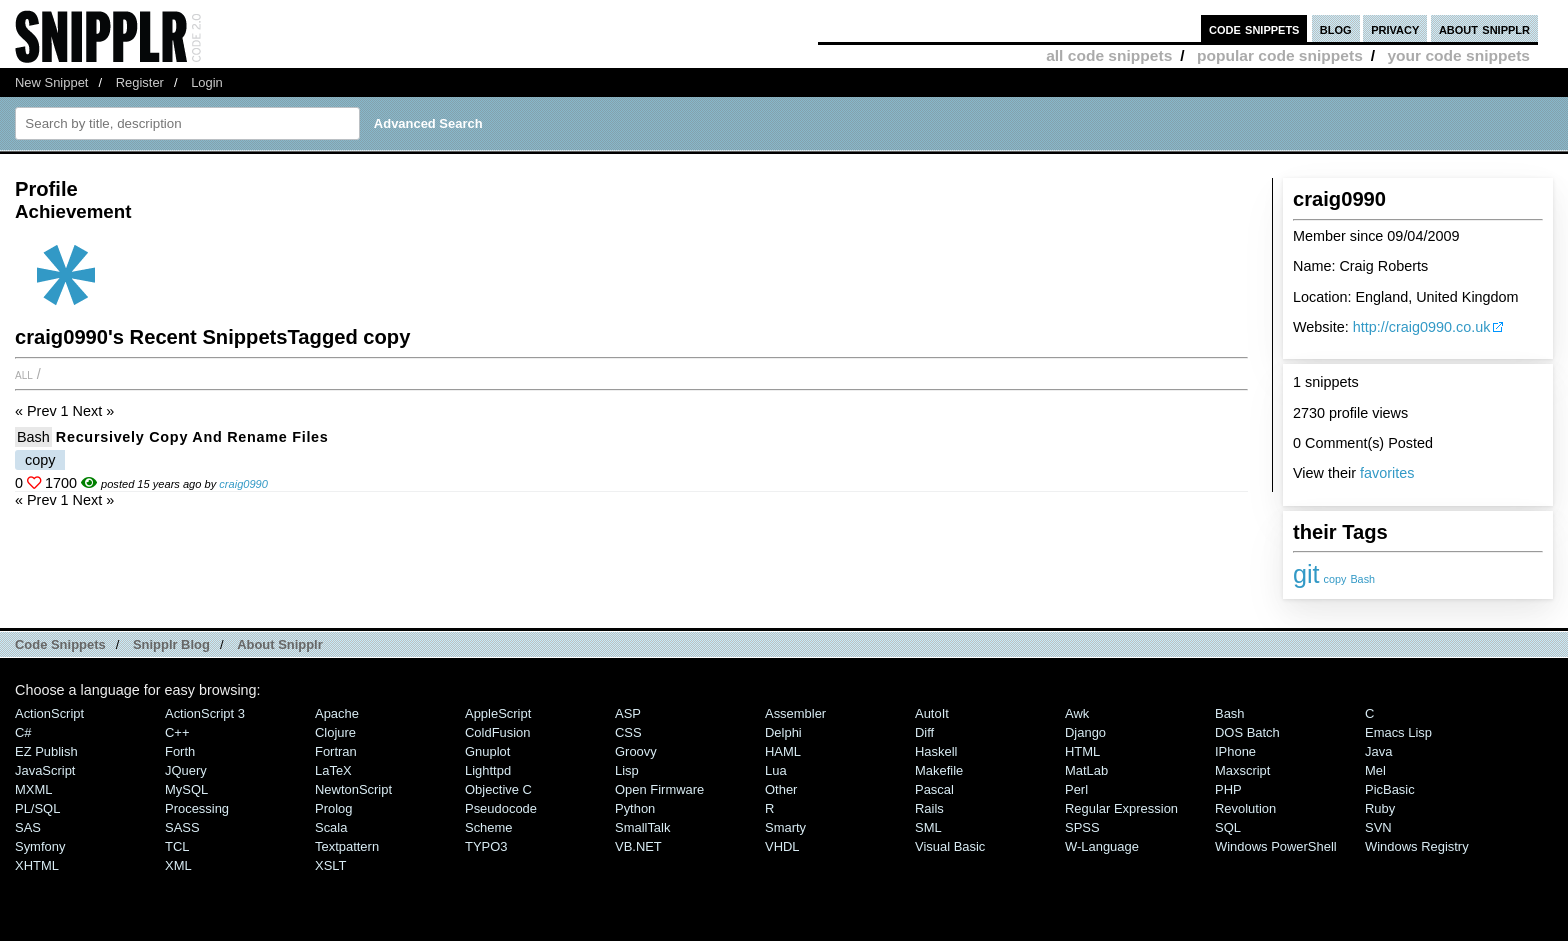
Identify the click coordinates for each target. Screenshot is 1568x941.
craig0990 (243, 484)
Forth (180, 751)
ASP (628, 713)
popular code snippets (1280, 55)
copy (1335, 579)
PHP (1228, 789)
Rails (929, 808)
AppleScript (498, 713)
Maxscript (1242, 770)
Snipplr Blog (171, 644)
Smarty (785, 827)
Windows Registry (1417, 846)
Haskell (936, 751)
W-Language (1102, 846)
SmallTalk (642, 827)
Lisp (627, 770)
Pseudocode (501, 808)
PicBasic (1390, 789)
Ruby (1380, 808)
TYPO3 (486, 846)
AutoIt (932, 713)
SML (928, 827)
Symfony (40, 846)
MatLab (1086, 770)
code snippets (1254, 28)
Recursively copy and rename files (192, 437)
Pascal (934, 789)
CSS (628, 732)
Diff (924, 732)
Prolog (333, 808)
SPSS (1082, 827)
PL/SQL (37, 808)
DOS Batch (1247, 732)
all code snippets (1109, 55)
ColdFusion (498, 732)
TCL (177, 846)
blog (1336, 28)
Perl (1076, 789)
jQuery (186, 770)
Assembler (795, 713)
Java (1378, 751)
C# (23, 732)
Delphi (783, 732)
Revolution (1245, 808)
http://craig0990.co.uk (1422, 327)
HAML (783, 751)
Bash (1362, 579)
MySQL (186, 789)
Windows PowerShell (1276, 846)
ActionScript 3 (205, 713)
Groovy (636, 751)
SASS (182, 827)
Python (635, 808)
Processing (197, 808)
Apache (337, 713)
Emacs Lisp (1398, 732)
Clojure (335, 732)
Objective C (498, 789)
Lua (776, 770)
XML (178, 865)
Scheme (489, 827)
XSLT (330, 865)
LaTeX (333, 770)
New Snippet (51, 82)
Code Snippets (60, 644)
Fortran (336, 751)
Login (207, 82)
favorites (1387, 473)
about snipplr (1484, 28)
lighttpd (488, 770)
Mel (1375, 770)
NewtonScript (353, 789)
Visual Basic (950, 846)
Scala (331, 827)
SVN (1378, 827)
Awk (1077, 713)
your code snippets (1458, 55)
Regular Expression (1121, 808)
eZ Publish (46, 751)
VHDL (782, 846)
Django (1085, 732)
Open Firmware (659, 789)
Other (781, 789)
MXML (33, 789)
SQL (1228, 827)
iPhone (1235, 751)
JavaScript (45, 770)
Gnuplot (487, 751)
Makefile (939, 770)
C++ (177, 732)
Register (140, 82)
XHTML (37, 865)
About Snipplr (280, 644)
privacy (1395, 28)
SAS (28, 827)
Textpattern (347, 846)
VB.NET (638, 846)
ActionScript (49, 713)
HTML (1082, 751)
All (24, 374)
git (1306, 574)
